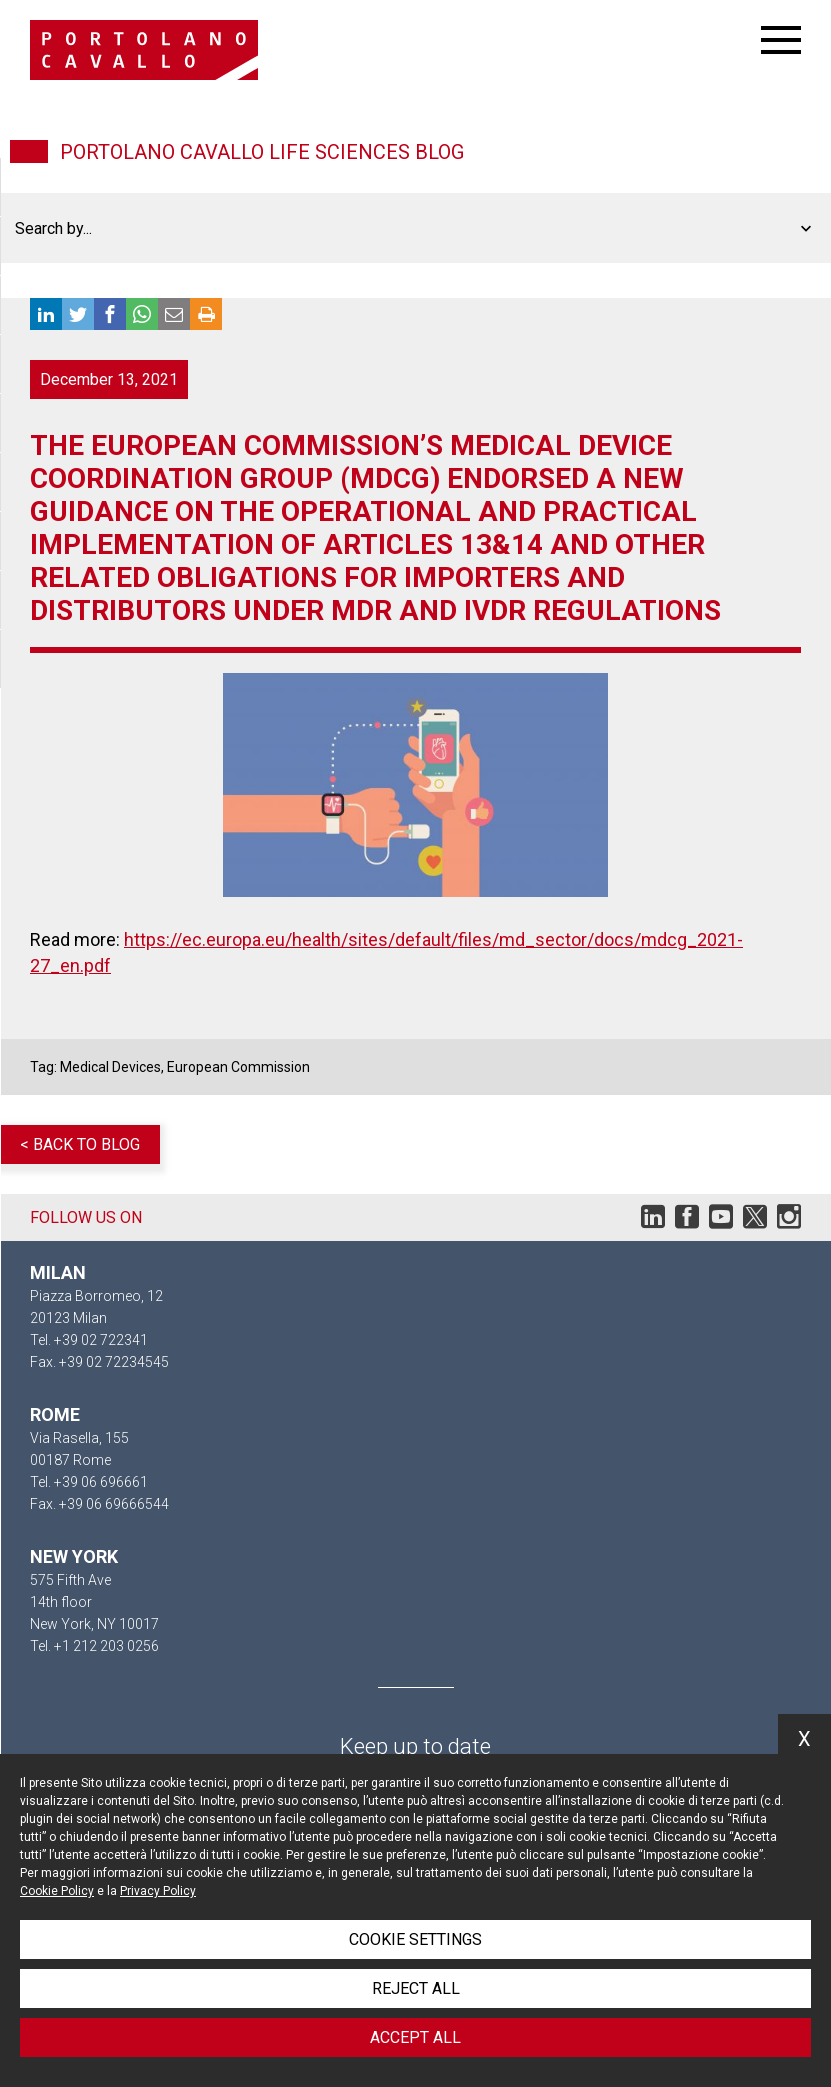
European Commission (238, 1067)
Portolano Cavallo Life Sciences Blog (262, 152)
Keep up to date (415, 1746)
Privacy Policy (158, 1891)
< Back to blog (80, 1144)
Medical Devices (110, 1067)
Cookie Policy (57, 1891)
